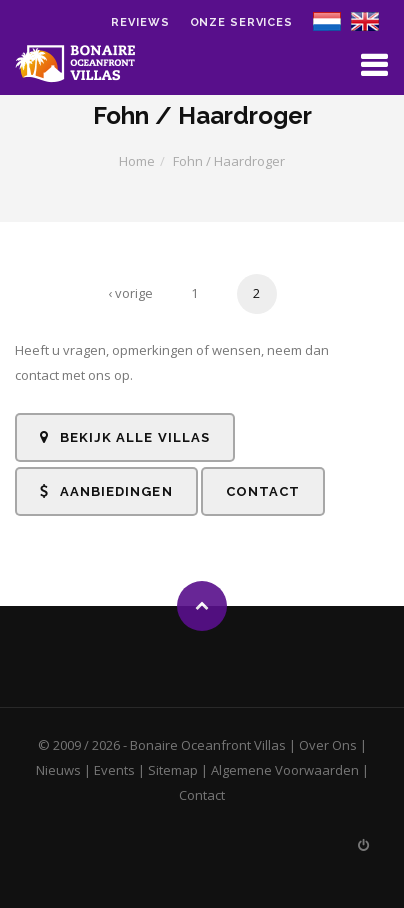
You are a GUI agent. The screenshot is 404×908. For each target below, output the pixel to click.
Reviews (140, 22)
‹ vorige (130, 293)
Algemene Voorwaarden (285, 770)
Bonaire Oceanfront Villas (208, 745)
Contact (263, 491)
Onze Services (241, 22)
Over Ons (328, 745)
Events (114, 770)
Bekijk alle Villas (125, 437)
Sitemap (173, 770)
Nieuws (58, 770)
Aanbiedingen (106, 491)
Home (137, 161)
